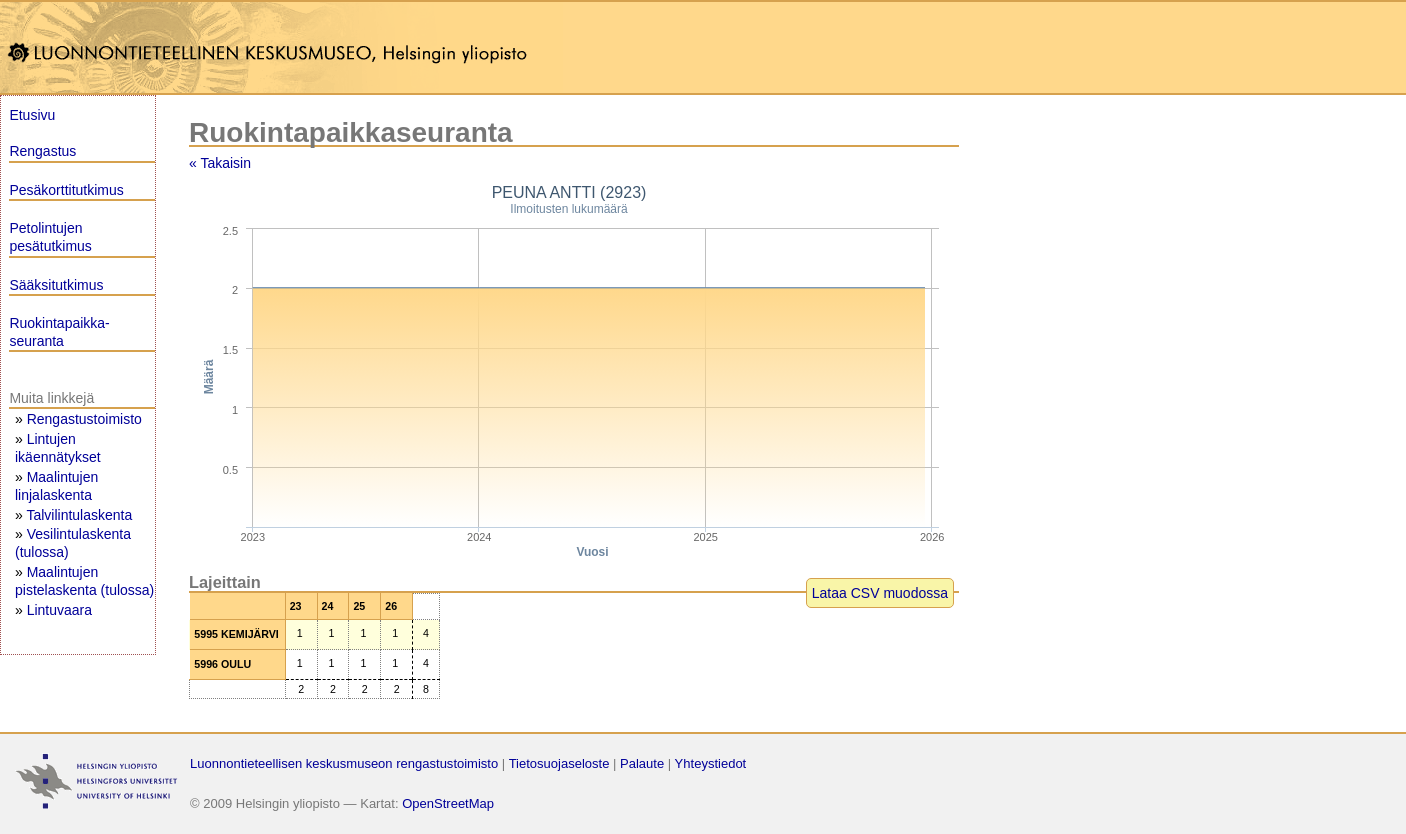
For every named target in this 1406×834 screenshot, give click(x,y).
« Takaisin (220, 163)
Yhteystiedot (711, 763)
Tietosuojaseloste (559, 763)
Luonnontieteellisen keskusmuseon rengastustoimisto (344, 763)
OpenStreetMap (448, 803)
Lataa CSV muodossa (880, 593)
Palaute (642, 763)
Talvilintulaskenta (79, 515)
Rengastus (42, 151)
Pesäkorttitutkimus (66, 190)
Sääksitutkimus (56, 285)
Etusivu (32, 115)
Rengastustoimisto (84, 419)
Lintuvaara (59, 610)
